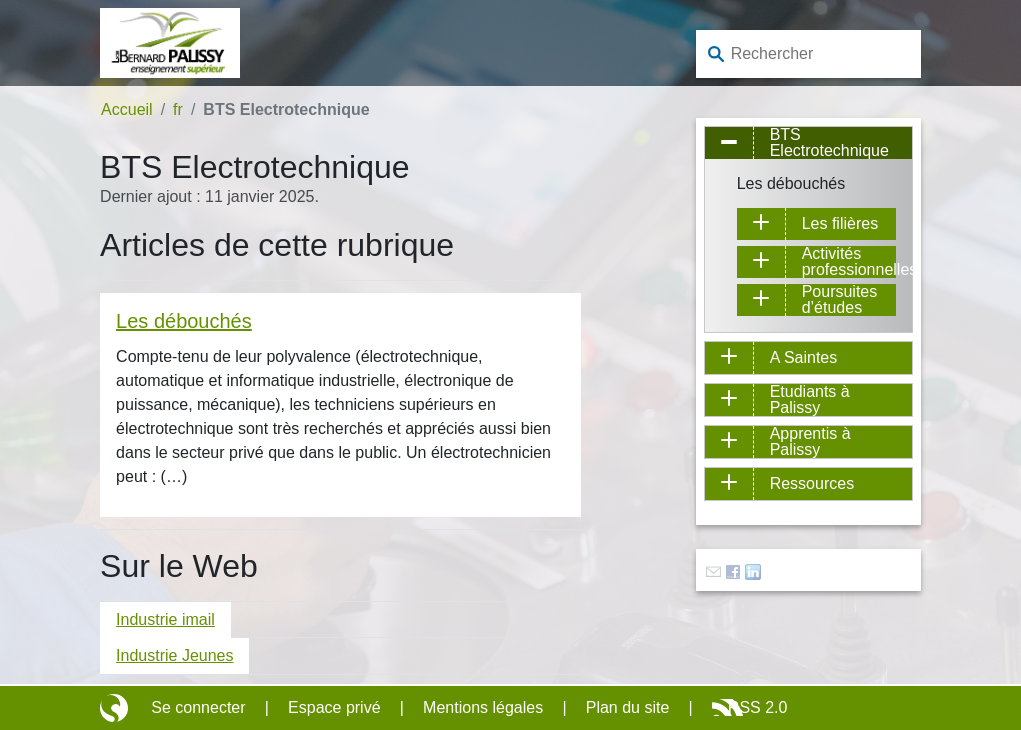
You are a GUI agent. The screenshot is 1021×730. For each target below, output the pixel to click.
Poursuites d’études (840, 300)
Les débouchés (184, 321)
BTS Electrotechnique (829, 143)
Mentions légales (483, 707)
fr (178, 109)
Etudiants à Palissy (810, 400)
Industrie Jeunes (174, 655)
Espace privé (334, 707)
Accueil (127, 109)
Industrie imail (165, 619)
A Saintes (804, 357)
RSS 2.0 (758, 707)
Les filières (840, 223)
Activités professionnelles (849, 262)
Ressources (812, 483)
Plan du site (628, 707)
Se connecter (198, 707)
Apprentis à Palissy (810, 442)
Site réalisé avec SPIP (116, 708)
